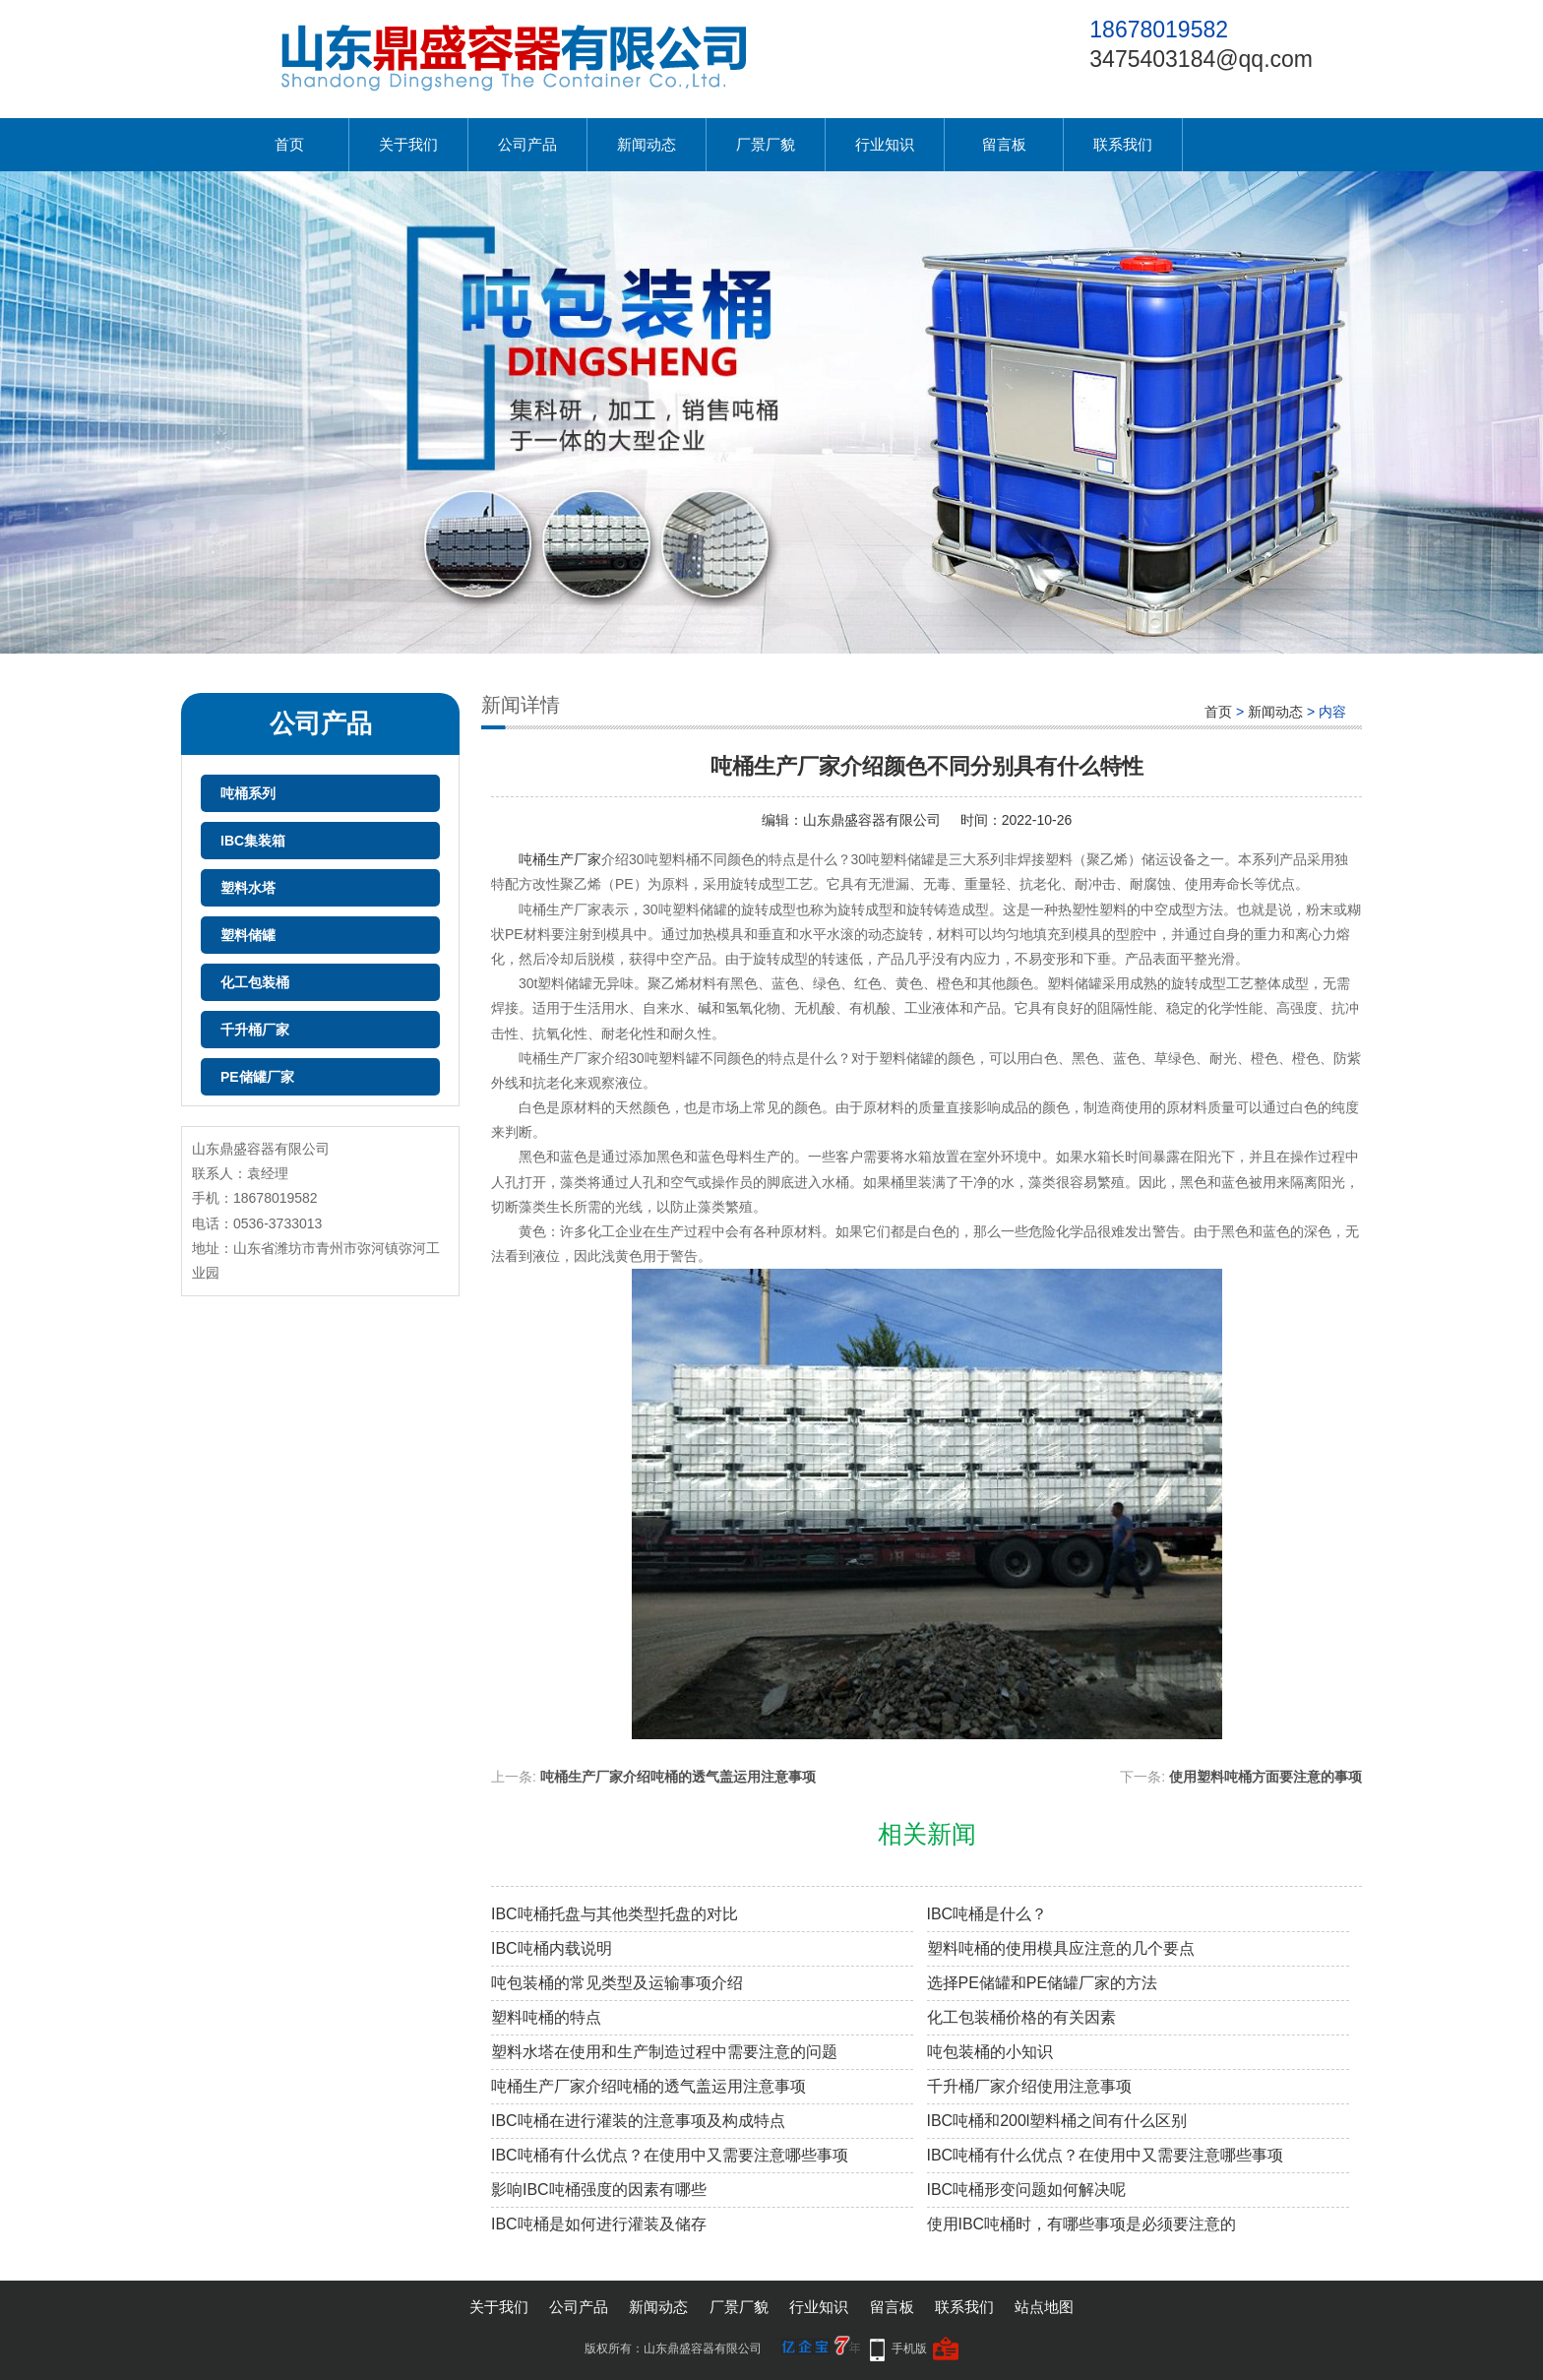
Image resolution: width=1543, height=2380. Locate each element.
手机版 (909, 2348)
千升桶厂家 (254, 1029)
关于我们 (408, 144)
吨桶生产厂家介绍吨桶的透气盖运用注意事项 (678, 1777)
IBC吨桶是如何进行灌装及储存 (599, 2224)
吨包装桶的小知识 (990, 2051)
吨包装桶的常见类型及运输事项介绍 (617, 1982)
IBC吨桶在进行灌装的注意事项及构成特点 (638, 2120)
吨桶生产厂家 (560, 859)
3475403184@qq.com (1201, 59)
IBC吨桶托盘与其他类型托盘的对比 (614, 1914)
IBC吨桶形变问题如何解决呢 (1027, 2189)
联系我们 (1122, 144)
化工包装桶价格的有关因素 (1021, 2017)
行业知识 (884, 144)
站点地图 (1044, 2306)
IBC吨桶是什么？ (987, 1914)
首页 (289, 144)
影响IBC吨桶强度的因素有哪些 (599, 2189)
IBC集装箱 (252, 840)
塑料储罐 (248, 935)
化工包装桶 (254, 982)
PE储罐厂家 (257, 1077)
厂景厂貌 (765, 144)
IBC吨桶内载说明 (551, 1948)
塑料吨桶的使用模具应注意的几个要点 (1061, 1948)
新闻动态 (646, 144)
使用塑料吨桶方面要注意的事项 (1265, 1777)
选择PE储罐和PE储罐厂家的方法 (1042, 1982)
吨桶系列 (248, 793)
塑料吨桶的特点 (546, 2017)
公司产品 (527, 144)
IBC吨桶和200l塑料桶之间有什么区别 (1057, 2120)
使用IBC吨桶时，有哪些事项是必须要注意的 (1082, 2224)
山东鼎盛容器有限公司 (872, 820)
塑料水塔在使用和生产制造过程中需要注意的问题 (664, 2051)
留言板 (1004, 144)
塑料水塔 (248, 888)
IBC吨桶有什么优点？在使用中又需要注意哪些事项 (669, 2155)
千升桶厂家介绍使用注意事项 (1029, 2086)
